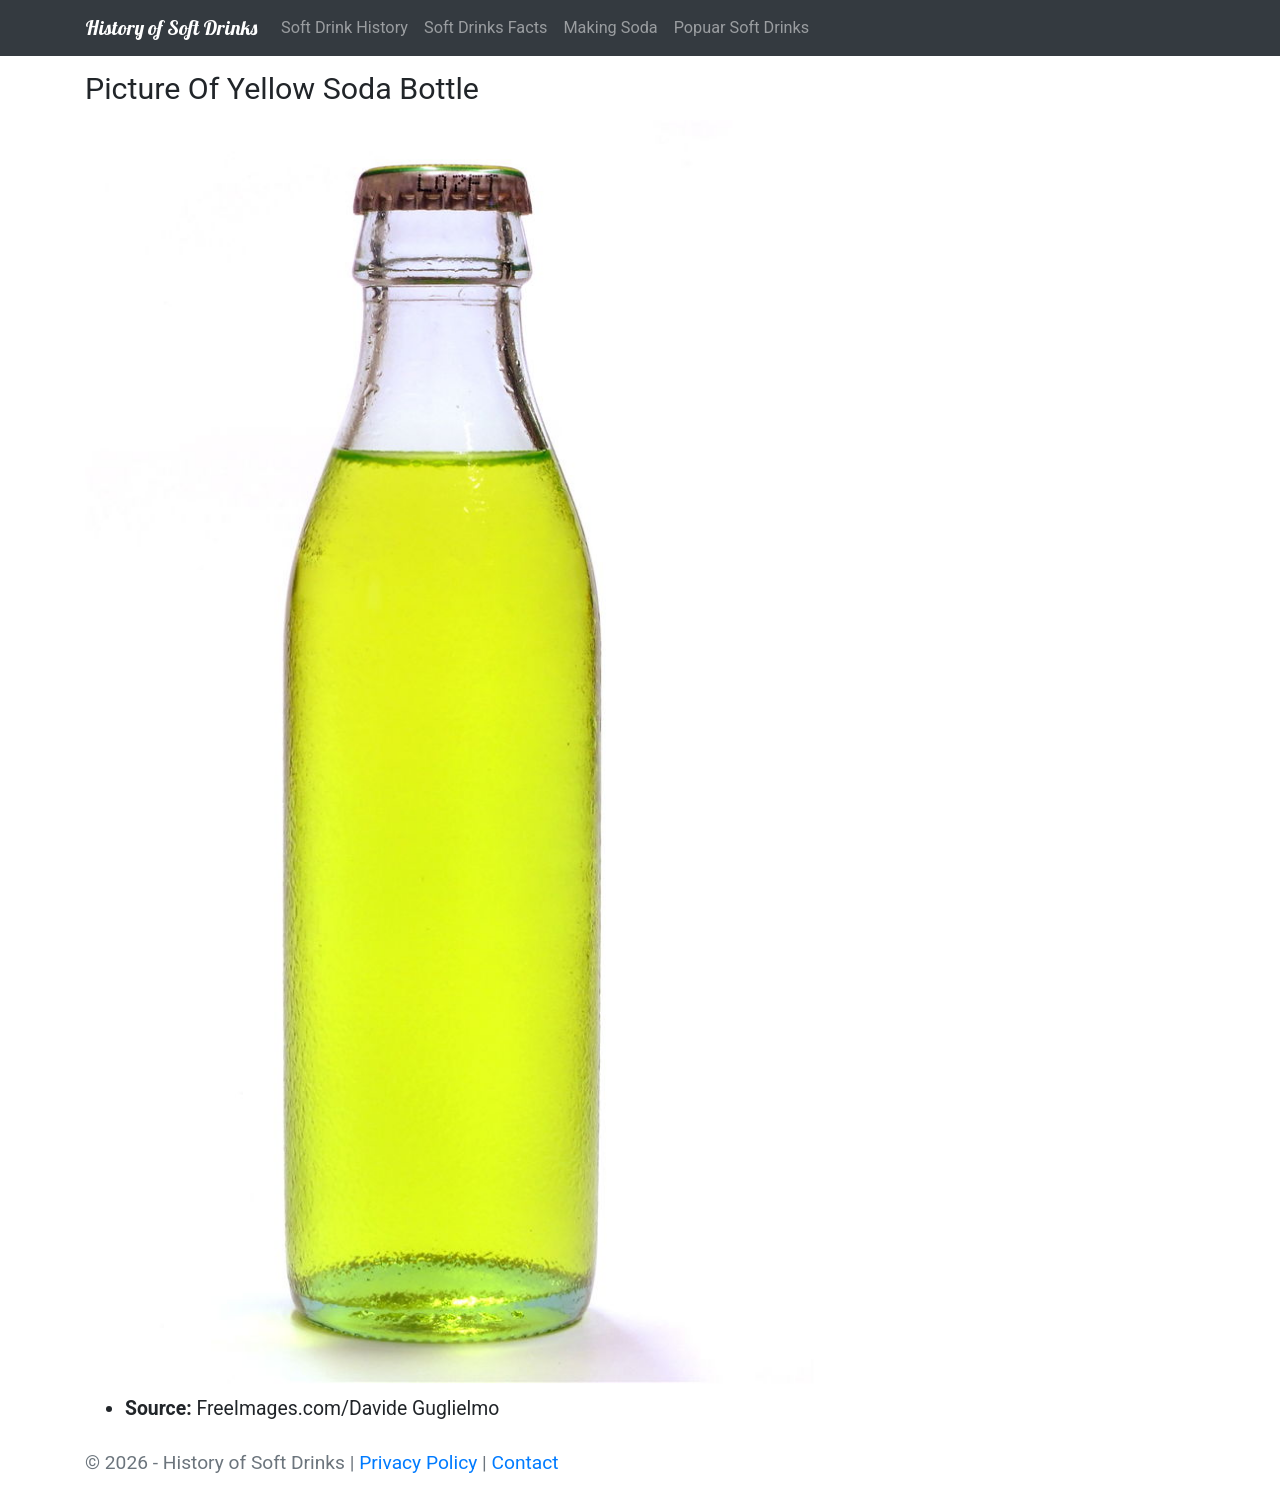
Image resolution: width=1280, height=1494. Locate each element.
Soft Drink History (344, 27)
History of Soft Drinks (171, 27)
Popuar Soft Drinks (742, 27)
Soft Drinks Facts (485, 27)
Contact (525, 1462)
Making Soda (610, 27)
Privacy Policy (418, 1462)
